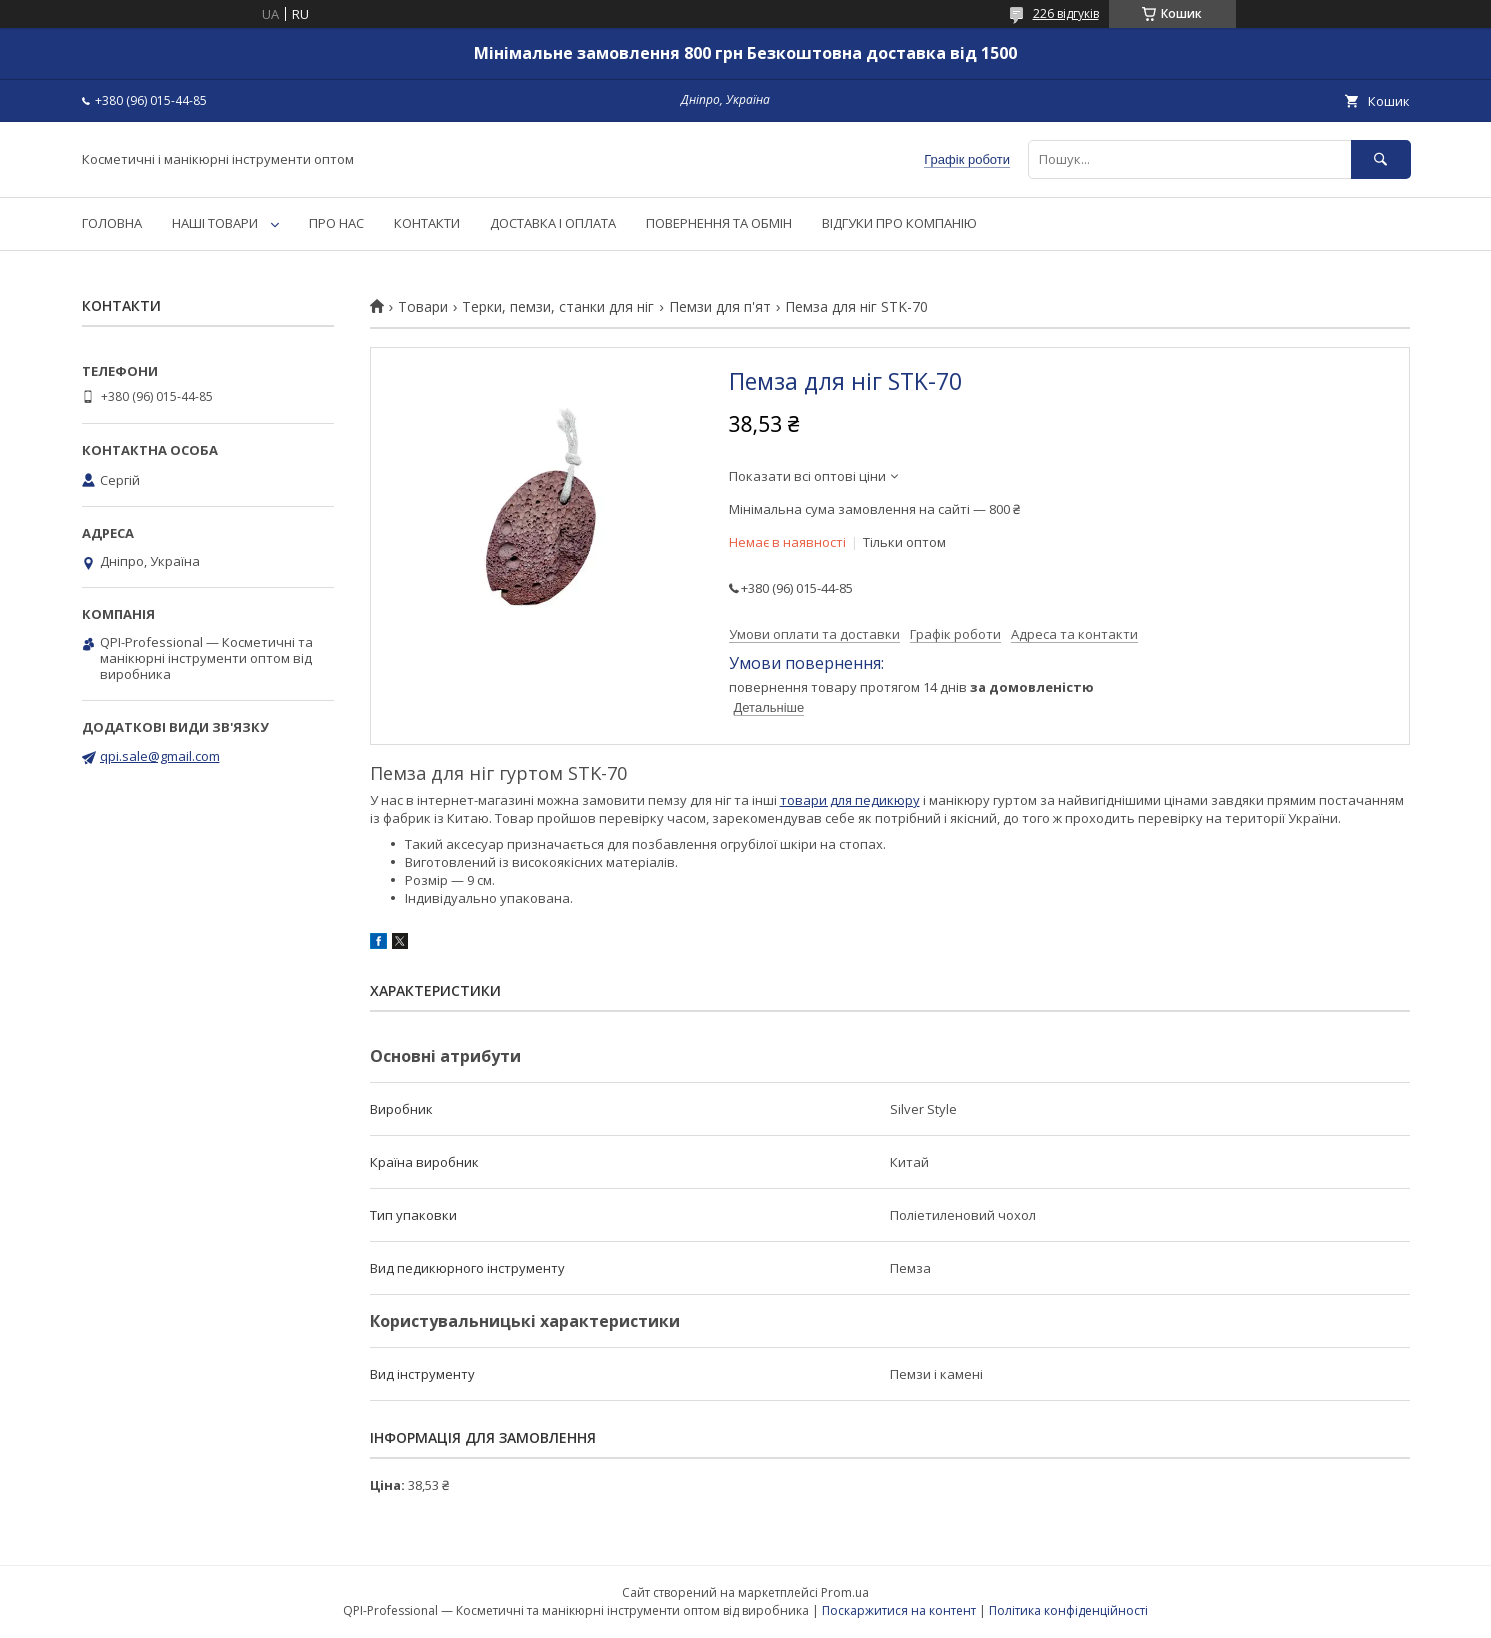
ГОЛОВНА (112, 223)
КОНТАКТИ (427, 223)
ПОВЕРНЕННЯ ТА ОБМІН (719, 223)
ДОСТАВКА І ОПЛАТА (553, 223)
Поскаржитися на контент (899, 1610)
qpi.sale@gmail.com (160, 756)
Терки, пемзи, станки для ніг (558, 307)
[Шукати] (1381, 159)
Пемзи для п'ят (720, 307)
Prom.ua (845, 1592)
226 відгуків (1066, 13)
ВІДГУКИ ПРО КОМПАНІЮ (899, 223)
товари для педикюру (850, 800)
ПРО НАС (336, 223)
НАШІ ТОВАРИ (215, 223)
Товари (423, 307)
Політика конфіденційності (1068, 1610)
